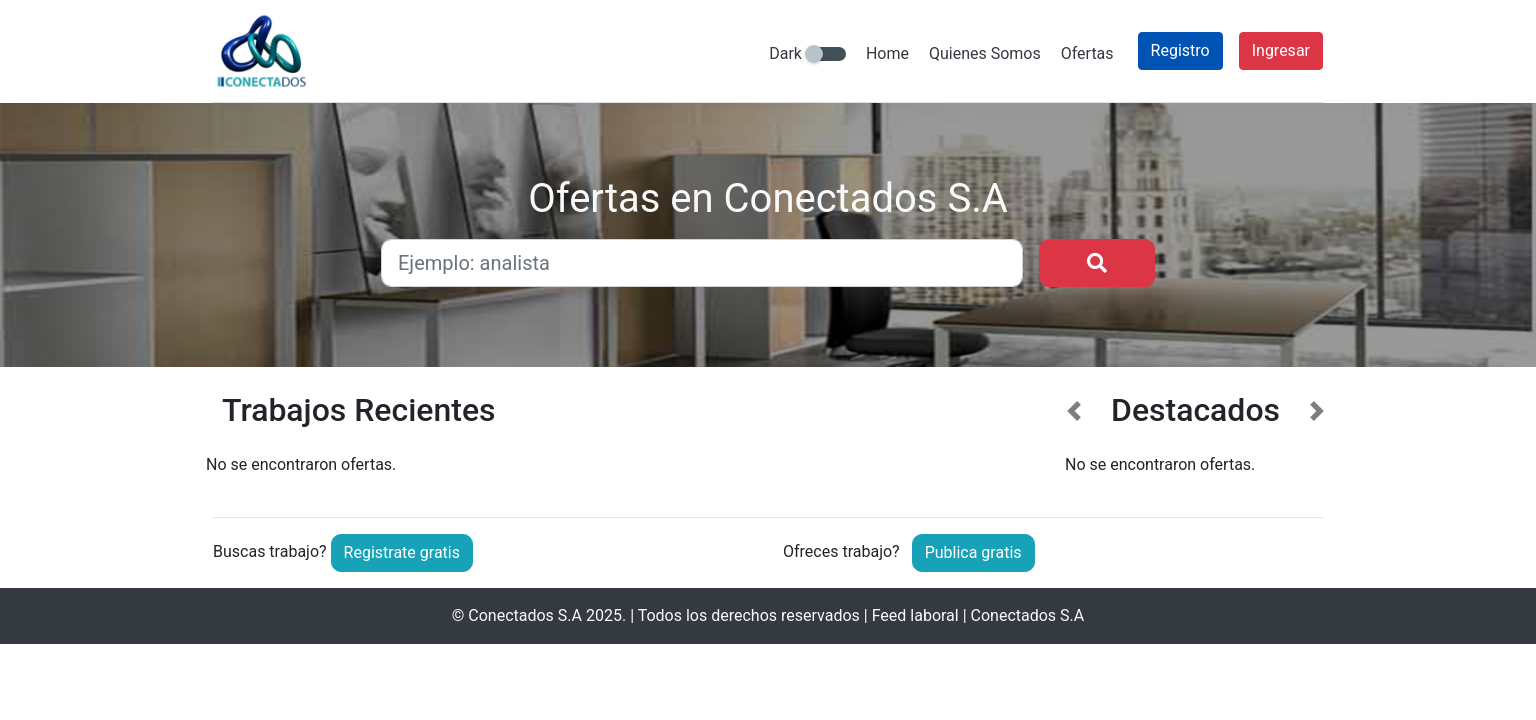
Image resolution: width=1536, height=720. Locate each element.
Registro (1180, 50)
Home (887, 53)
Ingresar (1281, 50)
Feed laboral (915, 615)
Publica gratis (973, 552)
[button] (1074, 439)
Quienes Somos (985, 53)
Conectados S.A (525, 615)
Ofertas (1087, 53)
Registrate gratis (402, 552)
